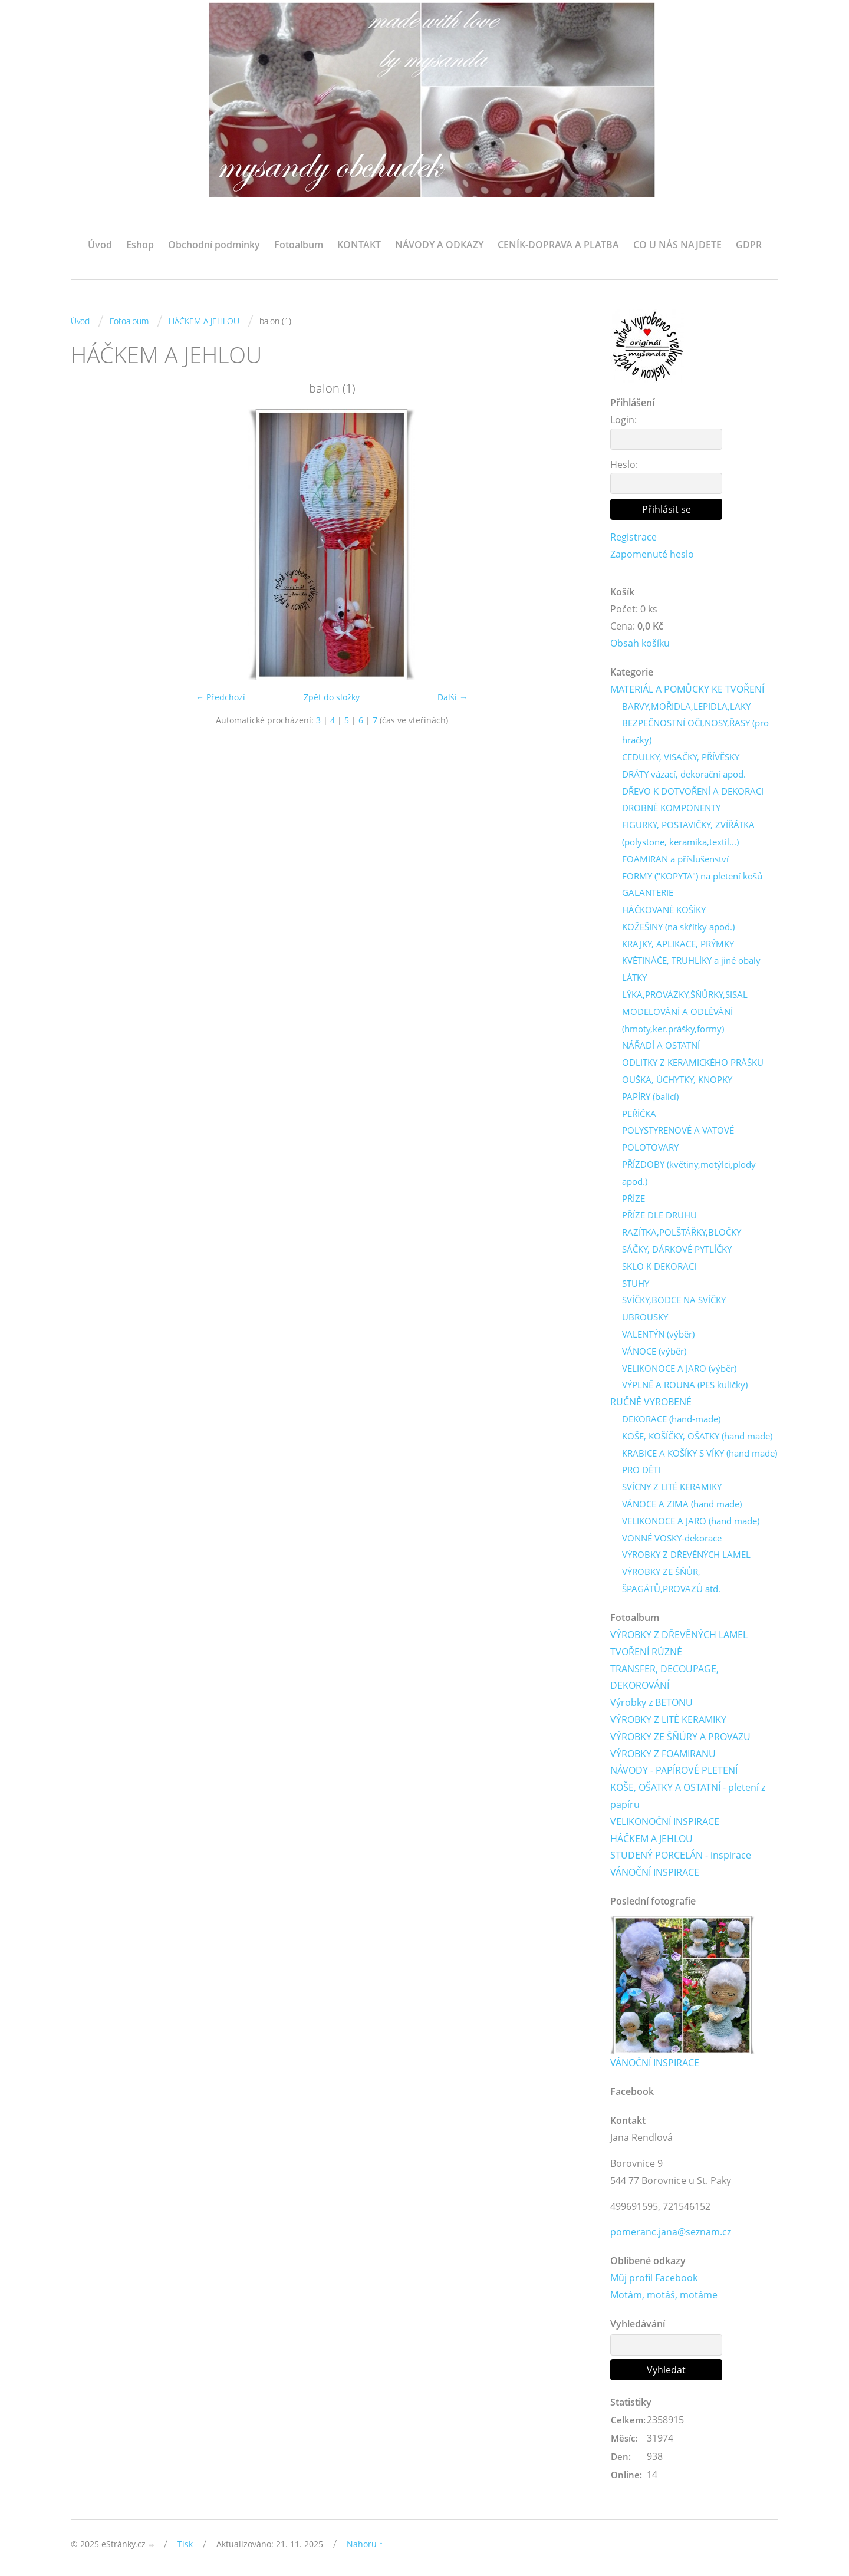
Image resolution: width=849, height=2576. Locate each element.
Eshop (140, 244)
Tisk (185, 2543)
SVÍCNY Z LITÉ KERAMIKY (672, 1487)
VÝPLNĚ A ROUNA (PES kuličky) (685, 1385)
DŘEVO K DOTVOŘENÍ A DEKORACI (693, 791)
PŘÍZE (633, 1198)
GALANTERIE (647, 892)
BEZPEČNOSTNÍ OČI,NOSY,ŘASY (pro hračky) (695, 731)
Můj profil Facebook (653, 2277)
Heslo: (624, 464)
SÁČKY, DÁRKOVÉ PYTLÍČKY (677, 1249)
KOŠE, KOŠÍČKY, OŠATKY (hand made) (697, 1436)
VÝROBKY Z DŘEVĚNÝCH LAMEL (686, 1554)
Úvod (100, 244)
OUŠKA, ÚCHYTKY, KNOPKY (677, 1079)
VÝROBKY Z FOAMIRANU (663, 1753)
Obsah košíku (640, 643)
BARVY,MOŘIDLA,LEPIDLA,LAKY (686, 706)
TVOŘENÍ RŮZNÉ (646, 1651)
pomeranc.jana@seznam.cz (670, 2231)
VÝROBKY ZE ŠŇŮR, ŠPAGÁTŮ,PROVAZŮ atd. (671, 1580)
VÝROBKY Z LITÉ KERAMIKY (668, 1719)
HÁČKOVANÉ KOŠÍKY (664, 909)
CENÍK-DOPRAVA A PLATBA (558, 244)
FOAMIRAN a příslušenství (675, 859)
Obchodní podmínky (214, 244)
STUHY (635, 1283)
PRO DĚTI (641, 1469)
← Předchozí (220, 697)
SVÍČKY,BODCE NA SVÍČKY (674, 1300)
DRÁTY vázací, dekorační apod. (684, 774)
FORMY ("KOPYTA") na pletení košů (692, 876)
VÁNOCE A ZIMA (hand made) (682, 1504)
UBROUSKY (645, 1317)
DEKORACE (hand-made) (671, 1419)
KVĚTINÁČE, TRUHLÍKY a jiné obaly (691, 960)
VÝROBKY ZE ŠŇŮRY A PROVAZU (680, 1736)
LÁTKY (634, 977)
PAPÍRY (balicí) (650, 1096)
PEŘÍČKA (639, 1113)
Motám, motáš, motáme (664, 2294)
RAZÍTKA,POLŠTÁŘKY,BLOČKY (681, 1232)
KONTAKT (359, 244)
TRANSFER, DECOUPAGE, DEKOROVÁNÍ (664, 1677)
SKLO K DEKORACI (659, 1266)
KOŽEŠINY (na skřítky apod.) (678, 927)
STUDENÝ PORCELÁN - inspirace (680, 1855)
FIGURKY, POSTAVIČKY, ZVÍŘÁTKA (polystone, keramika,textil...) (688, 833)
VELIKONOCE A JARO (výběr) (679, 1368)
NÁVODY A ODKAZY (439, 244)
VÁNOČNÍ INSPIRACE (654, 1872)
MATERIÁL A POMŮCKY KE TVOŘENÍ (687, 689)
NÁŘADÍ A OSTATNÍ (661, 1045)
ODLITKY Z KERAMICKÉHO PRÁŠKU (693, 1062)
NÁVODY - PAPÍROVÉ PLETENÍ (674, 1770)
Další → (452, 697)
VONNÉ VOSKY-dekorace (672, 1538)
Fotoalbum (298, 244)
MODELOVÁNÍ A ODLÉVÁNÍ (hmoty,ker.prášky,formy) (677, 1020)
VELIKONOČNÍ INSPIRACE (664, 1821)
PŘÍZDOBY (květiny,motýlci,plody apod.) (689, 1172)
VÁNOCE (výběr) (654, 1351)
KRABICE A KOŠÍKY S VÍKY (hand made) (699, 1453)
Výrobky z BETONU (651, 1702)
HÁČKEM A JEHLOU (204, 321)
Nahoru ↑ (365, 2543)
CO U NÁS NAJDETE (677, 244)
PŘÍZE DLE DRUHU (659, 1215)
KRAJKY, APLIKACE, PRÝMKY (678, 944)
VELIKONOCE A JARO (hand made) (690, 1521)
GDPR (749, 244)
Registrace (633, 537)
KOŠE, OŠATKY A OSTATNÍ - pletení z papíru (687, 1796)
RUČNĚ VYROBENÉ (651, 1401)
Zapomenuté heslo (652, 554)
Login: (623, 419)
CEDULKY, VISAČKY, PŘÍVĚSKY (680, 757)
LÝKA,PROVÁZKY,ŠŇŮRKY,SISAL (685, 994)
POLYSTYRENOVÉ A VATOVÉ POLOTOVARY (678, 1138)
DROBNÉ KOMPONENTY (671, 807)
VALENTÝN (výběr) (658, 1334)
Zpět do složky (332, 697)
